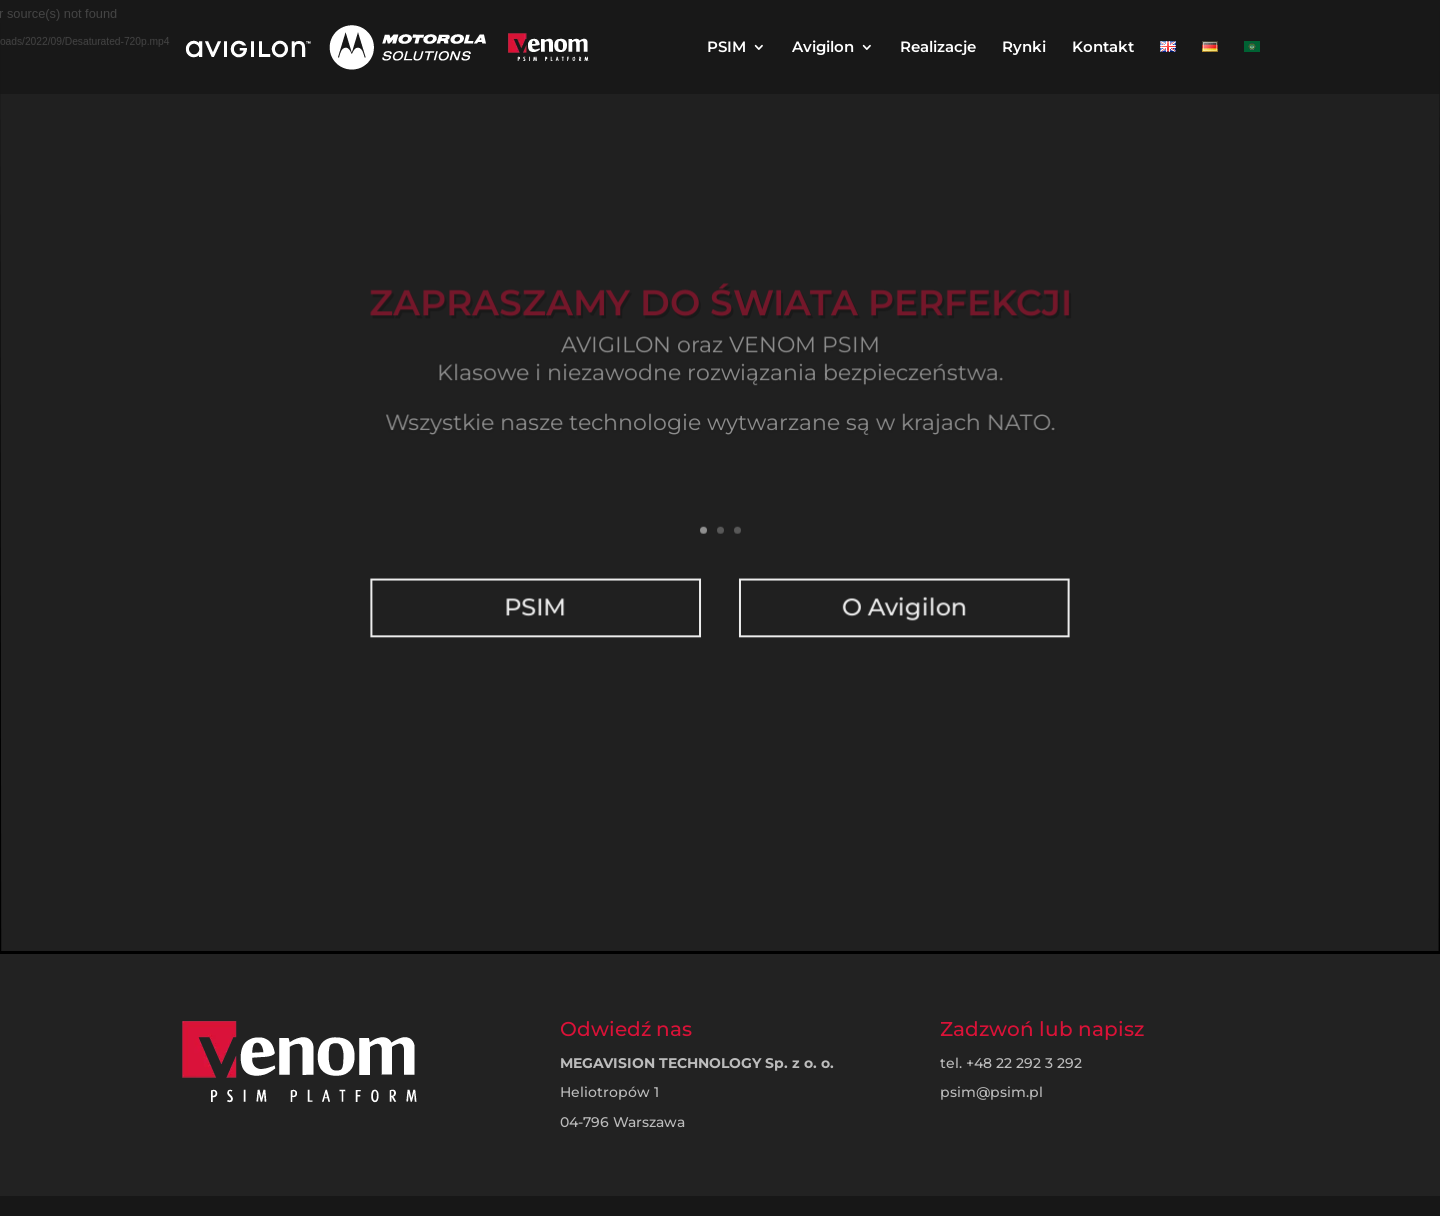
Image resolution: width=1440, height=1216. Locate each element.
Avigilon (823, 48)
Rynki (1024, 48)
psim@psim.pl (991, 1092)
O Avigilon (903, 591)
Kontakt (1103, 48)
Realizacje (938, 48)
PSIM (726, 48)
